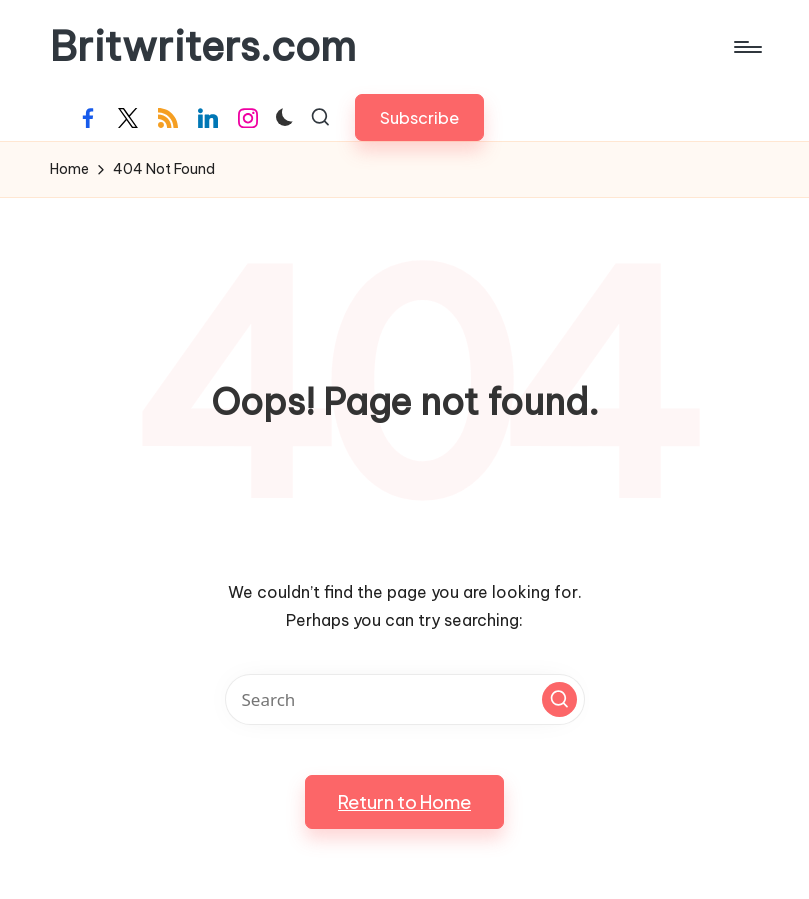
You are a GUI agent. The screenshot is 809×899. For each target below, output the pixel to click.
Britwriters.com (203, 47)
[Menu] (746, 47)
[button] (419, 117)
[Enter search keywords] (405, 699)
